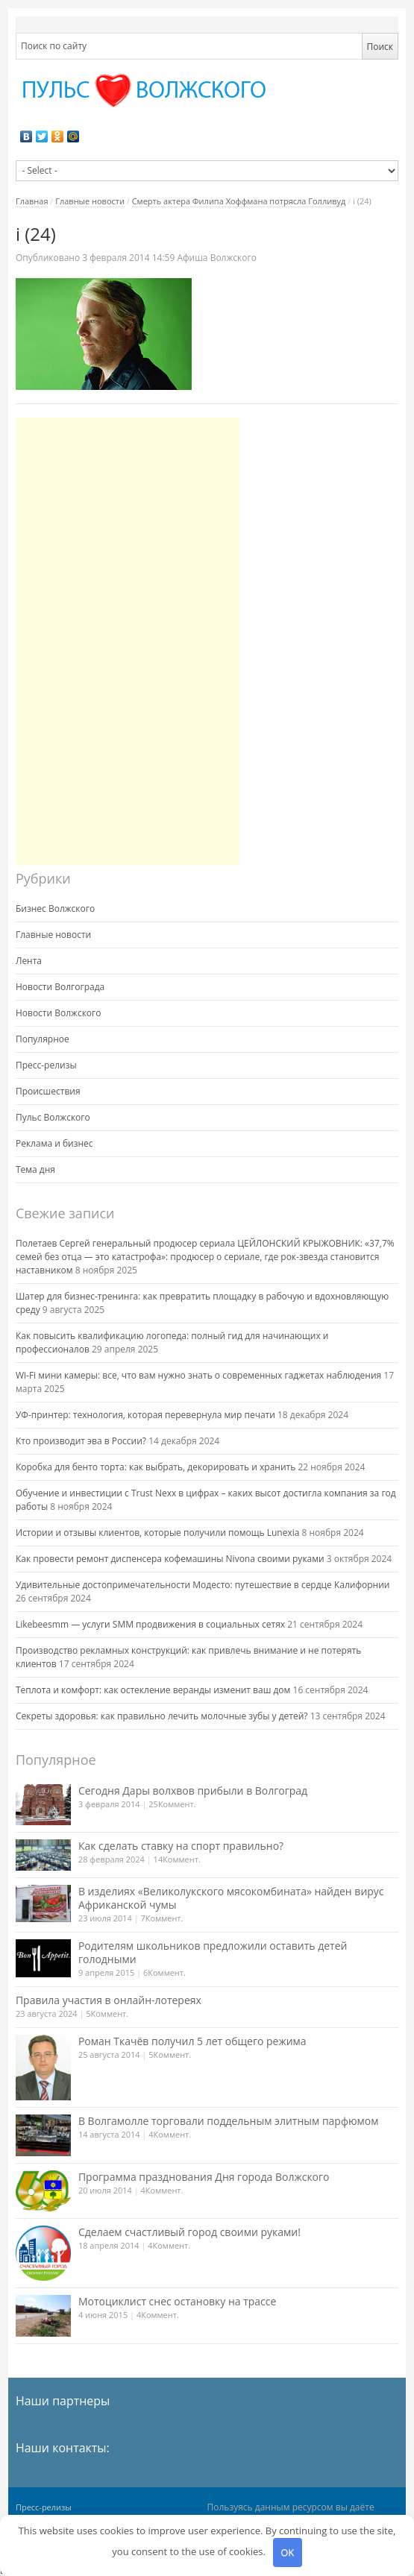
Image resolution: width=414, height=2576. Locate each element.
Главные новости (90, 201)
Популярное (42, 1039)
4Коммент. (169, 2134)
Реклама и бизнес (54, 1143)
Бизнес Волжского (55, 908)
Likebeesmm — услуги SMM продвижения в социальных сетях (150, 1624)
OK (287, 2552)
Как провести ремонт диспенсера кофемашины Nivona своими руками (170, 1558)
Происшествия (48, 1091)
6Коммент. (164, 1972)
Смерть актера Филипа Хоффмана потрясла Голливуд (239, 201)
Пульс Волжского (53, 1117)
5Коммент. (107, 2013)
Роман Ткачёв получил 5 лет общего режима (192, 2041)
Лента (29, 960)
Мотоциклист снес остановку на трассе (177, 2301)
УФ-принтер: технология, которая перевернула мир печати (145, 1414)
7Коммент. (162, 1918)
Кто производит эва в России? (81, 1441)
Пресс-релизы (46, 1065)
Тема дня (35, 1169)
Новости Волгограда (60, 986)
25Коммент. (171, 1804)
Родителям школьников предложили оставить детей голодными (212, 1952)
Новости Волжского (58, 1013)
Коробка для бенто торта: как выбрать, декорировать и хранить (155, 1467)
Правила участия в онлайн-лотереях (108, 2000)
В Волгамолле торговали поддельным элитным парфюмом (228, 2121)
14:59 (129, 257)
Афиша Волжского (216, 257)
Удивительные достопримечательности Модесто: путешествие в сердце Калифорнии (203, 1584)
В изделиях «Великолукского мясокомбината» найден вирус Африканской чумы (231, 1898)
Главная (32, 201)
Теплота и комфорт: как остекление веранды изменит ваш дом (153, 1690)
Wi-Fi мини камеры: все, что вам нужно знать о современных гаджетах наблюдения (198, 1375)
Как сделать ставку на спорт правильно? (180, 1846)
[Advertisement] (127, 641)
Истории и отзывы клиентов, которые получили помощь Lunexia (157, 1532)
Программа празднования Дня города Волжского (204, 2177)
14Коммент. (177, 1859)
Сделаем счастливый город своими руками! (189, 2232)
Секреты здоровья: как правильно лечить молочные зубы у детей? (162, 1716)
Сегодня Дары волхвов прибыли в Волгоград (192, 1790)
